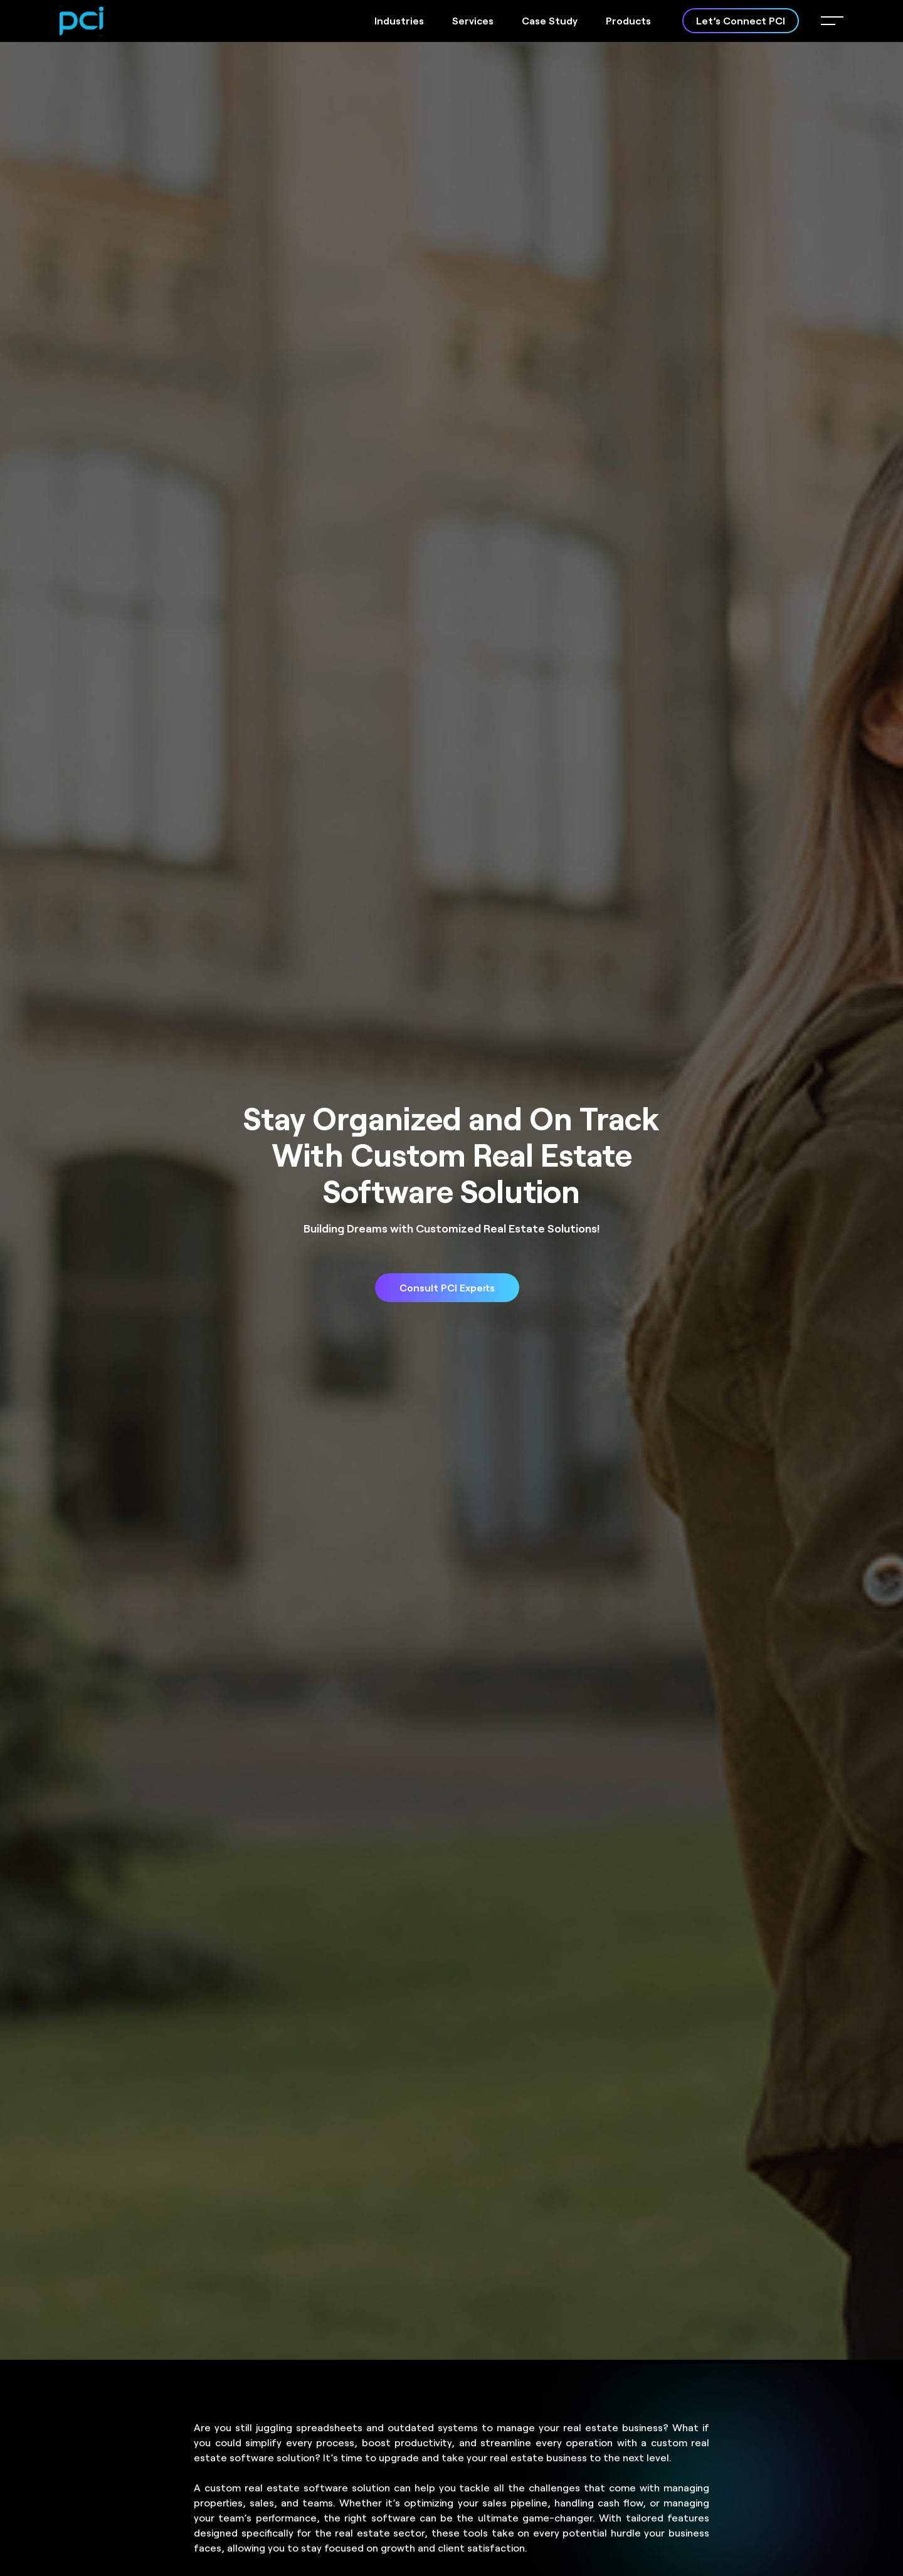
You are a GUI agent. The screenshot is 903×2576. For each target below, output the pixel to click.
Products (628, 20)
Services (473, 20)
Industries (399, 20)
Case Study (550, 20)
